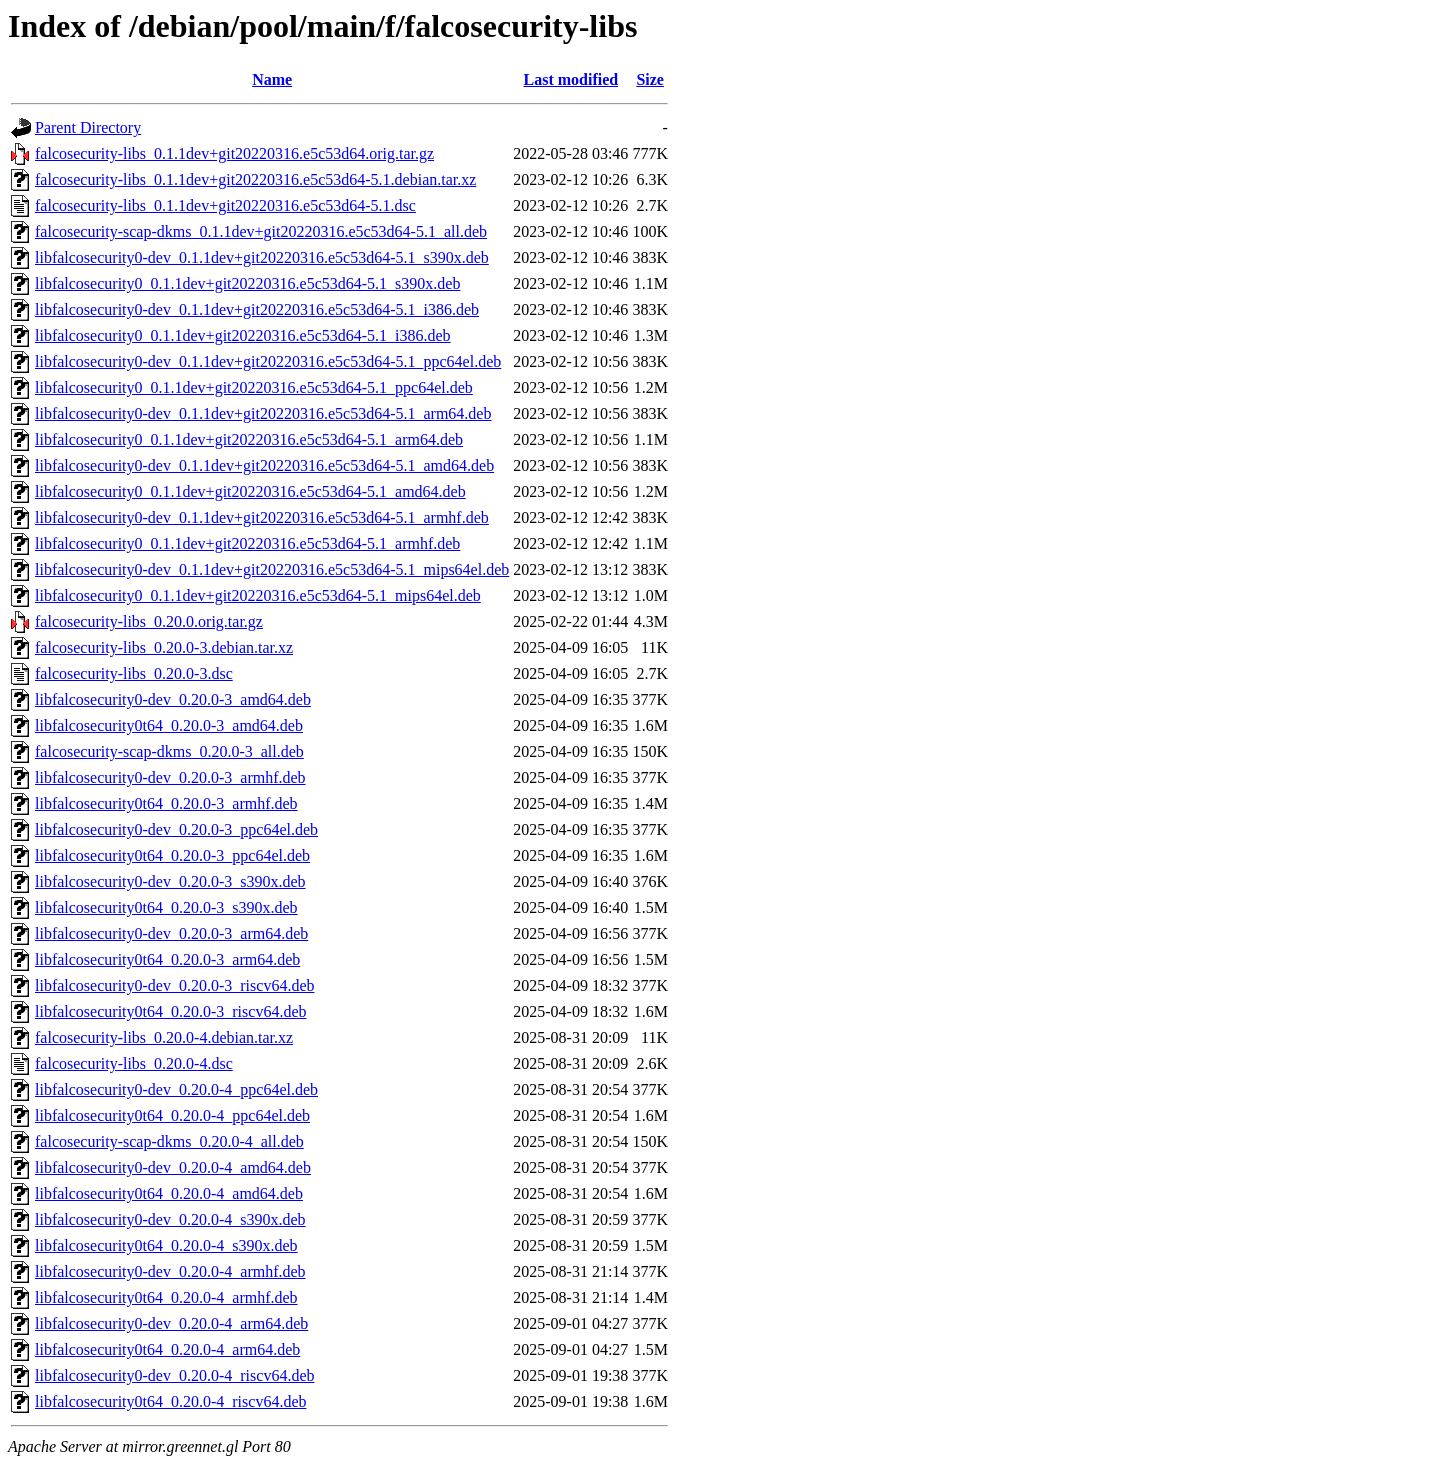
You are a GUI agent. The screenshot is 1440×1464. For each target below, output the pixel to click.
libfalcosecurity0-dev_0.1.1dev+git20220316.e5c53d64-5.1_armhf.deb (262, 517)
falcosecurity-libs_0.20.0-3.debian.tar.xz (164, 647)
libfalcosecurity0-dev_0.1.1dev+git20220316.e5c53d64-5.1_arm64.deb (263, 413)
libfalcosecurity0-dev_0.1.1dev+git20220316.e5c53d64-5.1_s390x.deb (262, 257)
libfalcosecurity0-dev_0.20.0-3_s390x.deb (170, 881)
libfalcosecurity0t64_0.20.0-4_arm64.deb (167, 1349)
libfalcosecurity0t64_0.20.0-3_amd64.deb (169, 725)
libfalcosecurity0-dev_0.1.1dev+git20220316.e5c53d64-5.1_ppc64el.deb (268, 361)
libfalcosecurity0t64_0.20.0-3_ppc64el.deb (172, 855)
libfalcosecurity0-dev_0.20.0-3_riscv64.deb (174, 985)
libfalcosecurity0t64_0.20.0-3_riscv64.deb (171, 1011)
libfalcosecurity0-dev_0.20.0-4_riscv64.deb (174, 1375)
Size (650, 79)
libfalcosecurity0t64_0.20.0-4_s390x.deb (166, 1245)
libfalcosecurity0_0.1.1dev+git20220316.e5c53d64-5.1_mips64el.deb (258, 595)
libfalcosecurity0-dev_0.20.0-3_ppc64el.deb (176, 829)
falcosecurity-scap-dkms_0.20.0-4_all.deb (169, 1141)
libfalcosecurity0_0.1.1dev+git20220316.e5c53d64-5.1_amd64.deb (250, 491)
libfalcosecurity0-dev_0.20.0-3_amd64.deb (173, 699)
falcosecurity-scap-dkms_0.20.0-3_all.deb (169, 751)
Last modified (570, 79)
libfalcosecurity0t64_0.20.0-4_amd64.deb (169, 1193)
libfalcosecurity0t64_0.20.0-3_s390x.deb (166, 907)
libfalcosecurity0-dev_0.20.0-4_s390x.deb (170, 1219)
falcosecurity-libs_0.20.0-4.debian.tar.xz (164, 1037)
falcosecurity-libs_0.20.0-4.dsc (134, 1063)
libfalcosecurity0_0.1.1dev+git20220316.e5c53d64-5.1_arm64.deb (249, 439)
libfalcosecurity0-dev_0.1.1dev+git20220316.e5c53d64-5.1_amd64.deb (264, 465)
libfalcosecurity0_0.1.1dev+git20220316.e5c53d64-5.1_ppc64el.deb (254, 387)
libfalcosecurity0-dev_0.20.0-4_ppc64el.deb (176, 1089)
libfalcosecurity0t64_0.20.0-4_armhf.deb (166, 1297)
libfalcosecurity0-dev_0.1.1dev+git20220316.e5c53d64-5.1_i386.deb (257, 309)
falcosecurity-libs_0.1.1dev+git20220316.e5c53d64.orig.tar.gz (234, 153)
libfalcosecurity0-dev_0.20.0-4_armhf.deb (170, 1271)
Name (272, 79)
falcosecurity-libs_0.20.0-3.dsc (134, 673)
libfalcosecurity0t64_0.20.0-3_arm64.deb (167, 959)
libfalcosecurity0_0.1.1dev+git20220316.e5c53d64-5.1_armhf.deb (247, 543)
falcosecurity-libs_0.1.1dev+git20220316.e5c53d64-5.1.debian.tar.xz (255, 179)
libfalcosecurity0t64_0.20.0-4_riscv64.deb (171, 1401)
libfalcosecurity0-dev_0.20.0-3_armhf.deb (170, 777)
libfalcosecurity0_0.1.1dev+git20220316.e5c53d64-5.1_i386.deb (243, 335)
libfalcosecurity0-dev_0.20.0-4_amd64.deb (173, 1167)
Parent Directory (88, 127)
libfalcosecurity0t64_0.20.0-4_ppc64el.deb (172, 1115)
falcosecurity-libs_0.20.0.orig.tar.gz (149, 621)
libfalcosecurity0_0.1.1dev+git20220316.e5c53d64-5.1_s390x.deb (247, 283)
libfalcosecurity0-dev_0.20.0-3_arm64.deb (171, 933)
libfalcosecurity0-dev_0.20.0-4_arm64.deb (171, 1323)
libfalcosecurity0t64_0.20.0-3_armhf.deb (166, 803)
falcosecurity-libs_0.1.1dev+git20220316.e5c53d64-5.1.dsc (225, 205)
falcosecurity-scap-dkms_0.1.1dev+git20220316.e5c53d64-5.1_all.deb (261, 231)
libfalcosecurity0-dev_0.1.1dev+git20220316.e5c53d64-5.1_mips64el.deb (272, 569)
